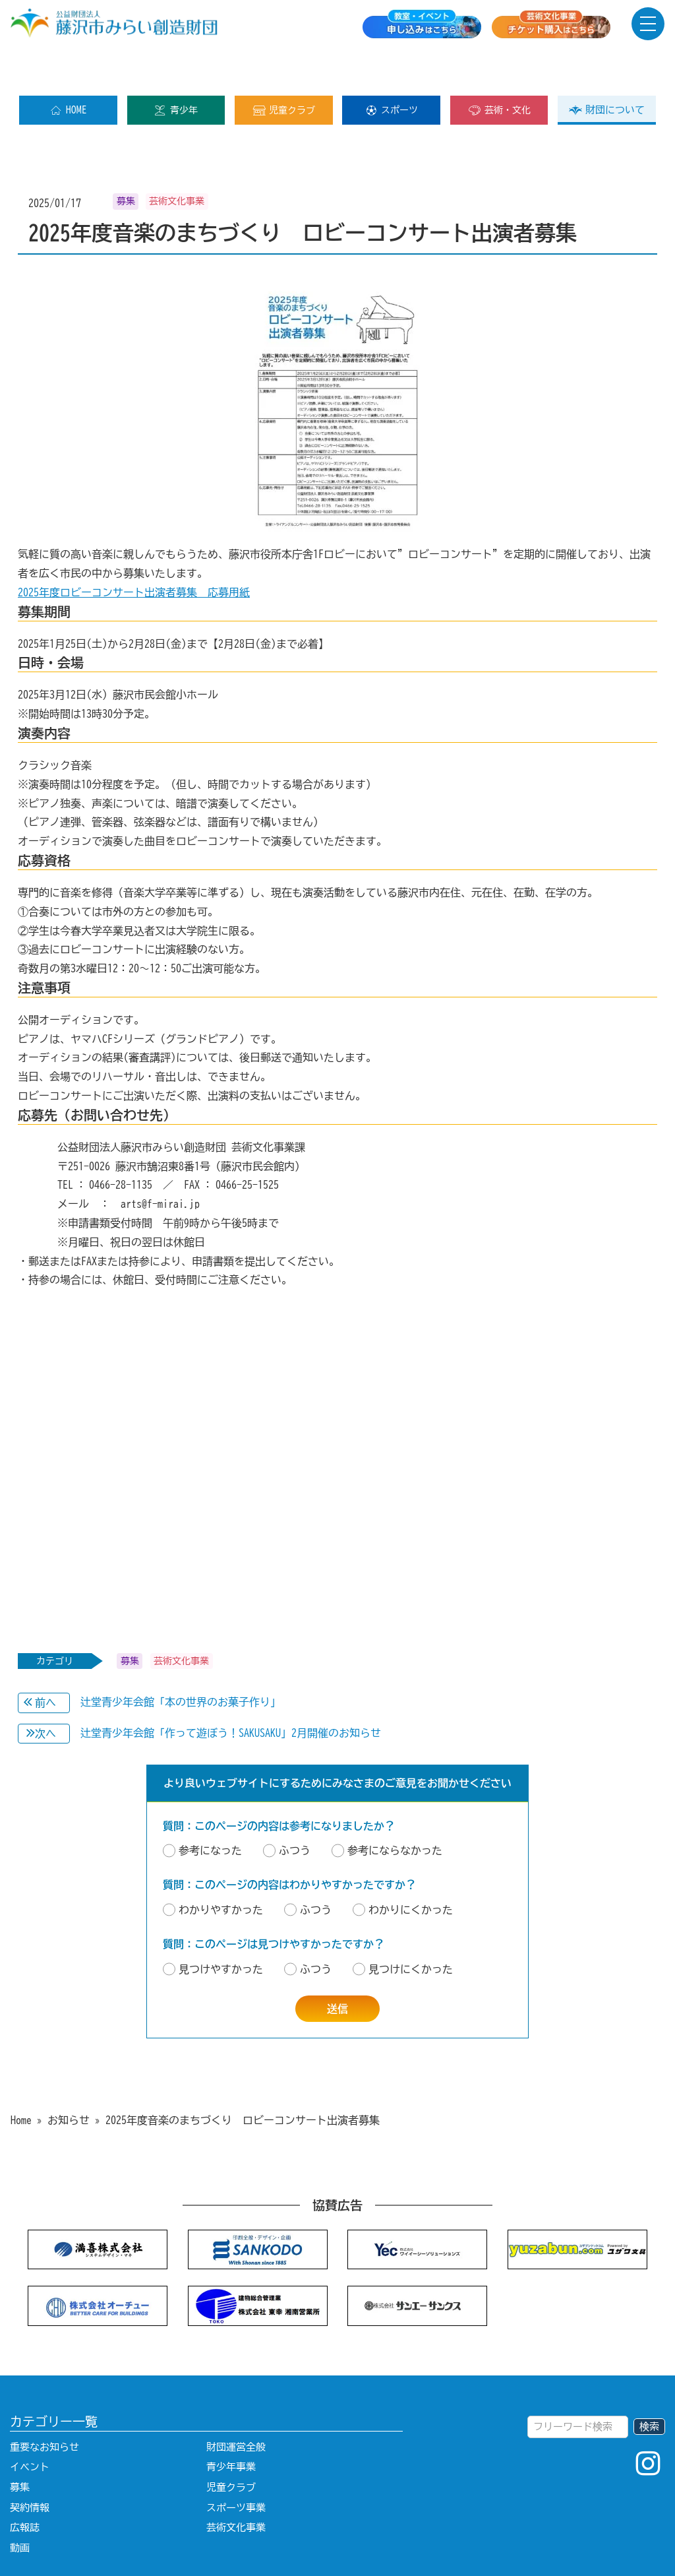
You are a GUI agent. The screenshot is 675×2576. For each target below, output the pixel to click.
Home (21, 2078)
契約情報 (29, 2465)
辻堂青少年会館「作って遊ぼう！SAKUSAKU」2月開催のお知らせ (230, 1690)
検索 (649, 2384)
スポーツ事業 (236, 2465)
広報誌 (25, 2485)
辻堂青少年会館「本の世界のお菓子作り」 (180, 1659)
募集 (20, 2445)
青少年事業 (231, 2425)
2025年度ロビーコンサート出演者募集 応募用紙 (134, 550)
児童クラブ (283, 68)
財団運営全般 (236, 2405)
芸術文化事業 (236, 2485)
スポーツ (391, 68)
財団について (607, 68)
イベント (29, 2425)
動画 (20, 2506)
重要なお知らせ (44, 2405)
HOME (68, 68)
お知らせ (68, 2078)
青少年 (176, 68)
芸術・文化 (499, 68)
